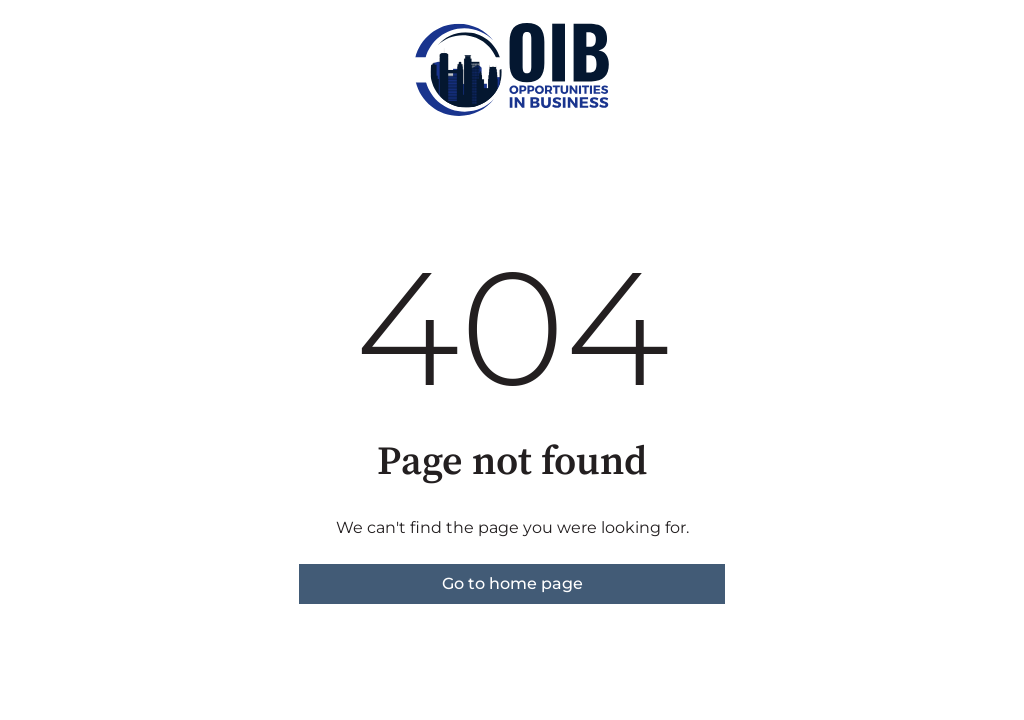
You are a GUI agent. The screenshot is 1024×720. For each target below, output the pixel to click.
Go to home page (512, 583)
